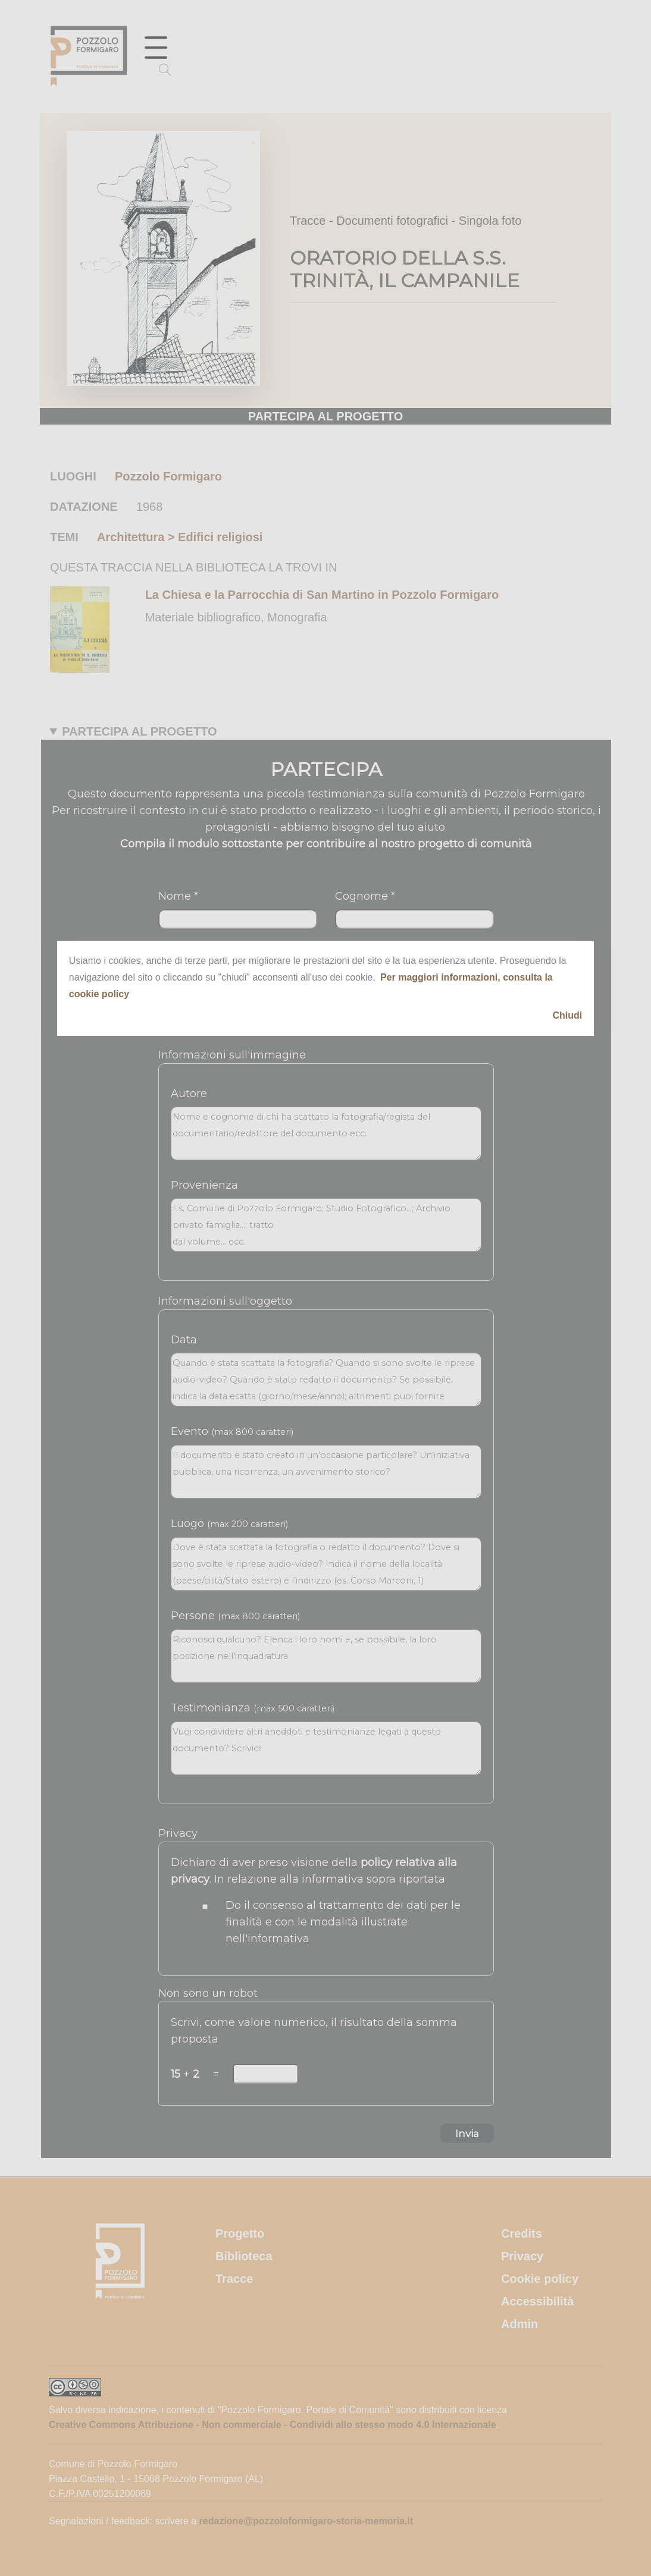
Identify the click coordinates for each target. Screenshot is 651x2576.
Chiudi (568, 1015)
